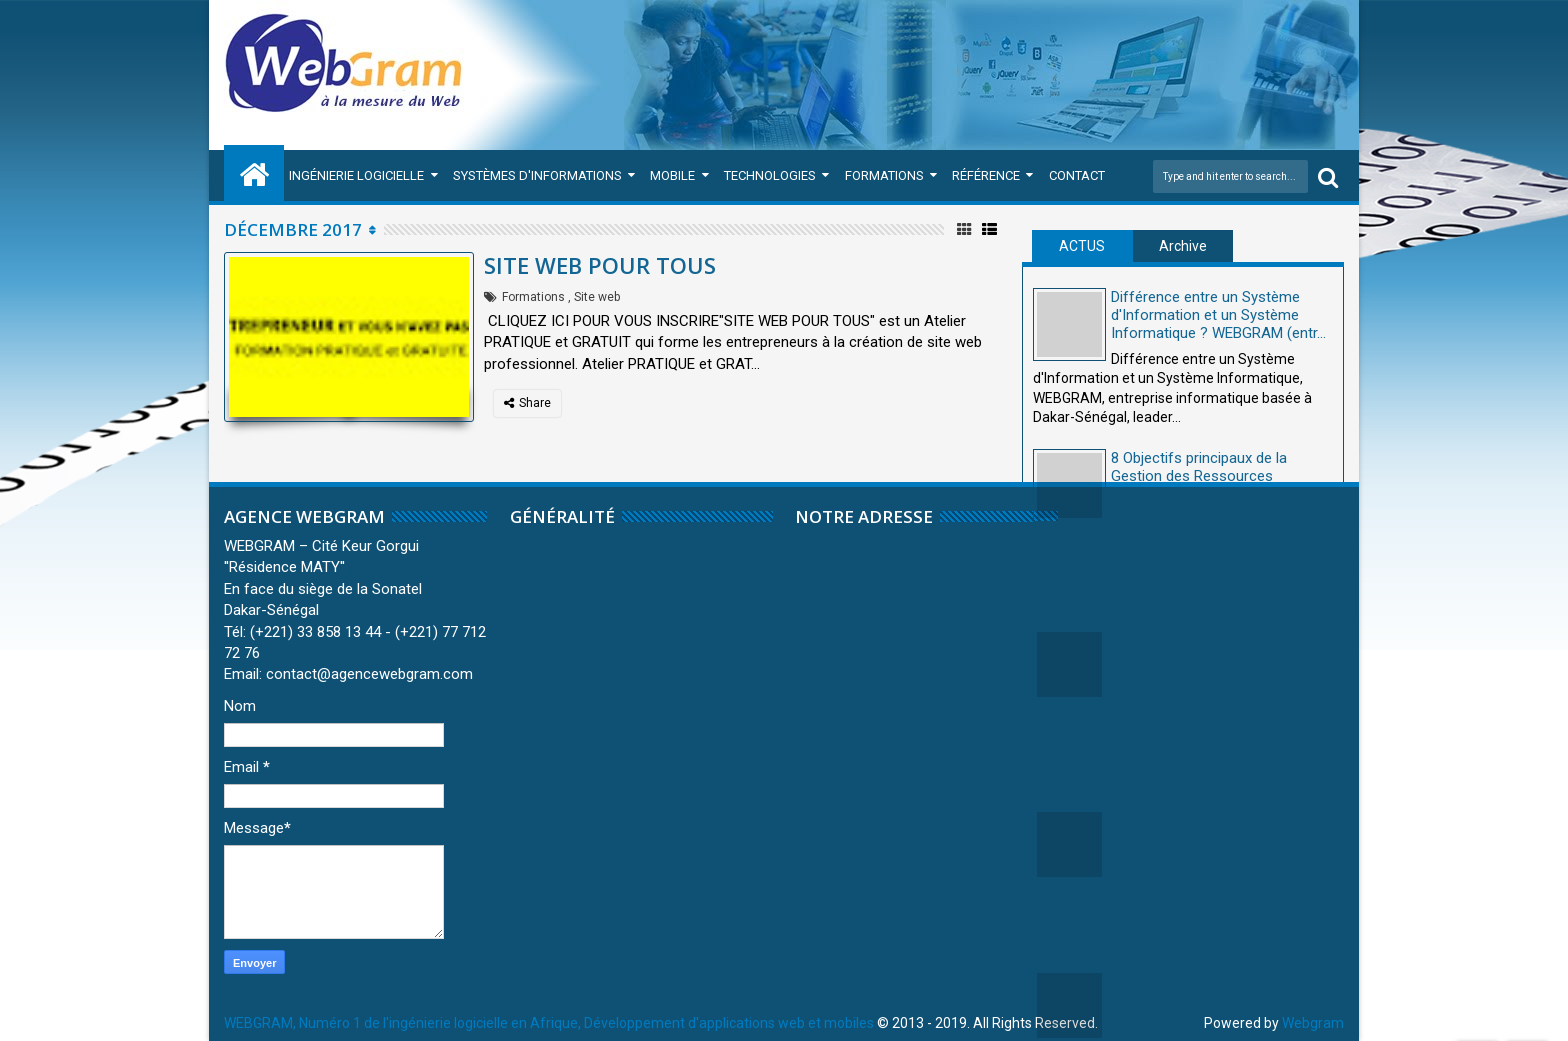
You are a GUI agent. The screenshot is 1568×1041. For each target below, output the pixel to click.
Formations (884, 175)
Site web (597, 297)
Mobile (672, 175)
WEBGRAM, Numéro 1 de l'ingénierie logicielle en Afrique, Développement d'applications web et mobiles (549, 1023)
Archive (1183, 246)
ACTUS (1082, 246)
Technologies (770, 175)
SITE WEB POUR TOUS (600, 265)
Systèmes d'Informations (537, 175)
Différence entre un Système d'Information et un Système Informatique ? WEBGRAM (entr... (1218, 315)
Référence (986, 175)
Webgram (1313, 1023)
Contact (1077, 175)
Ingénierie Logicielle (356, 175)
